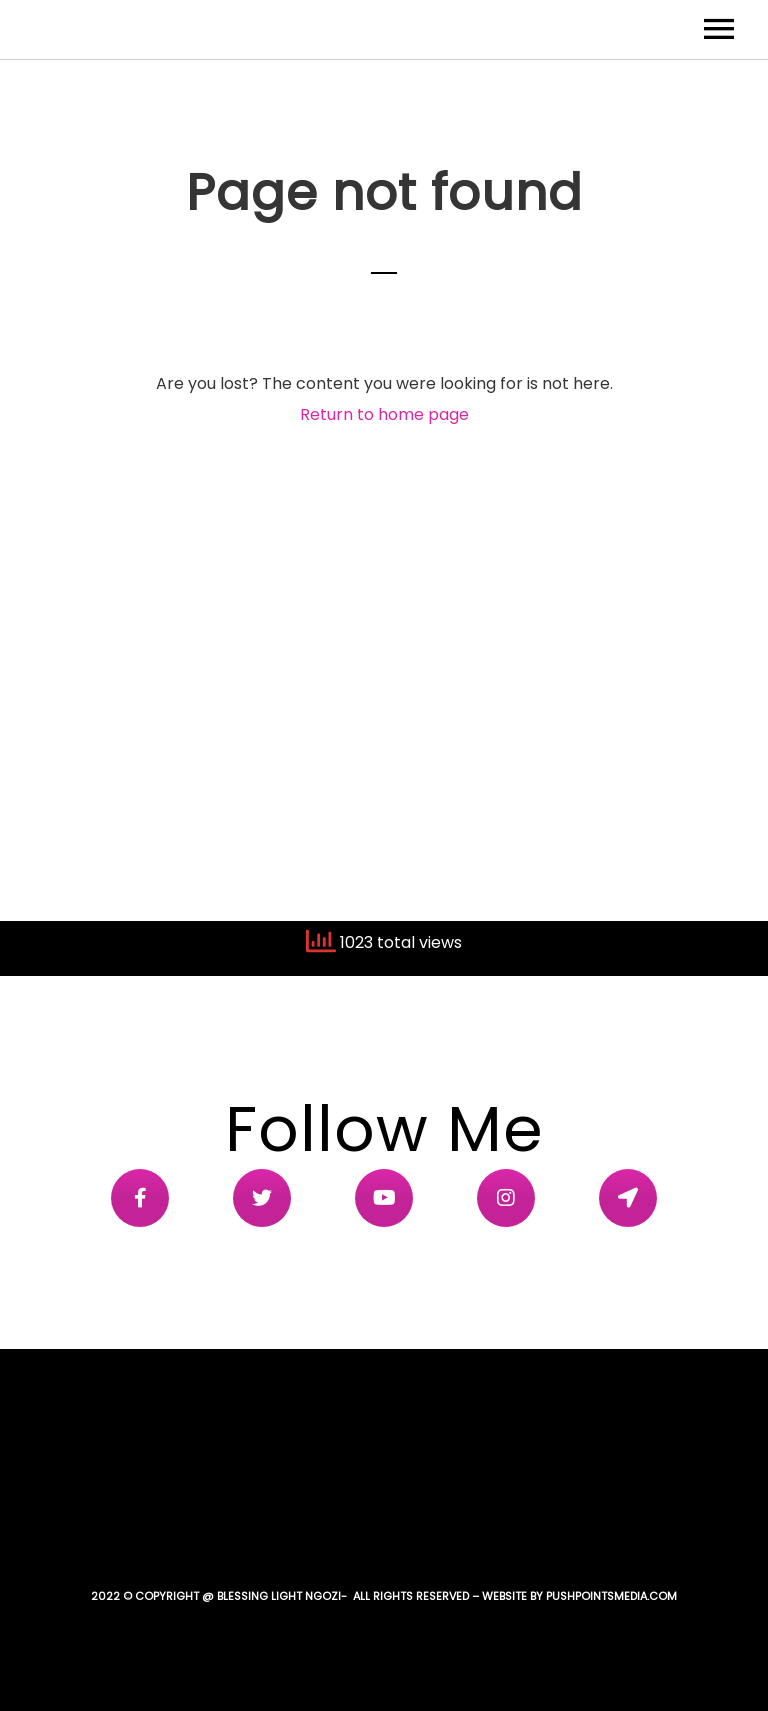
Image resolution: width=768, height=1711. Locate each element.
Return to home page (384, 414)
